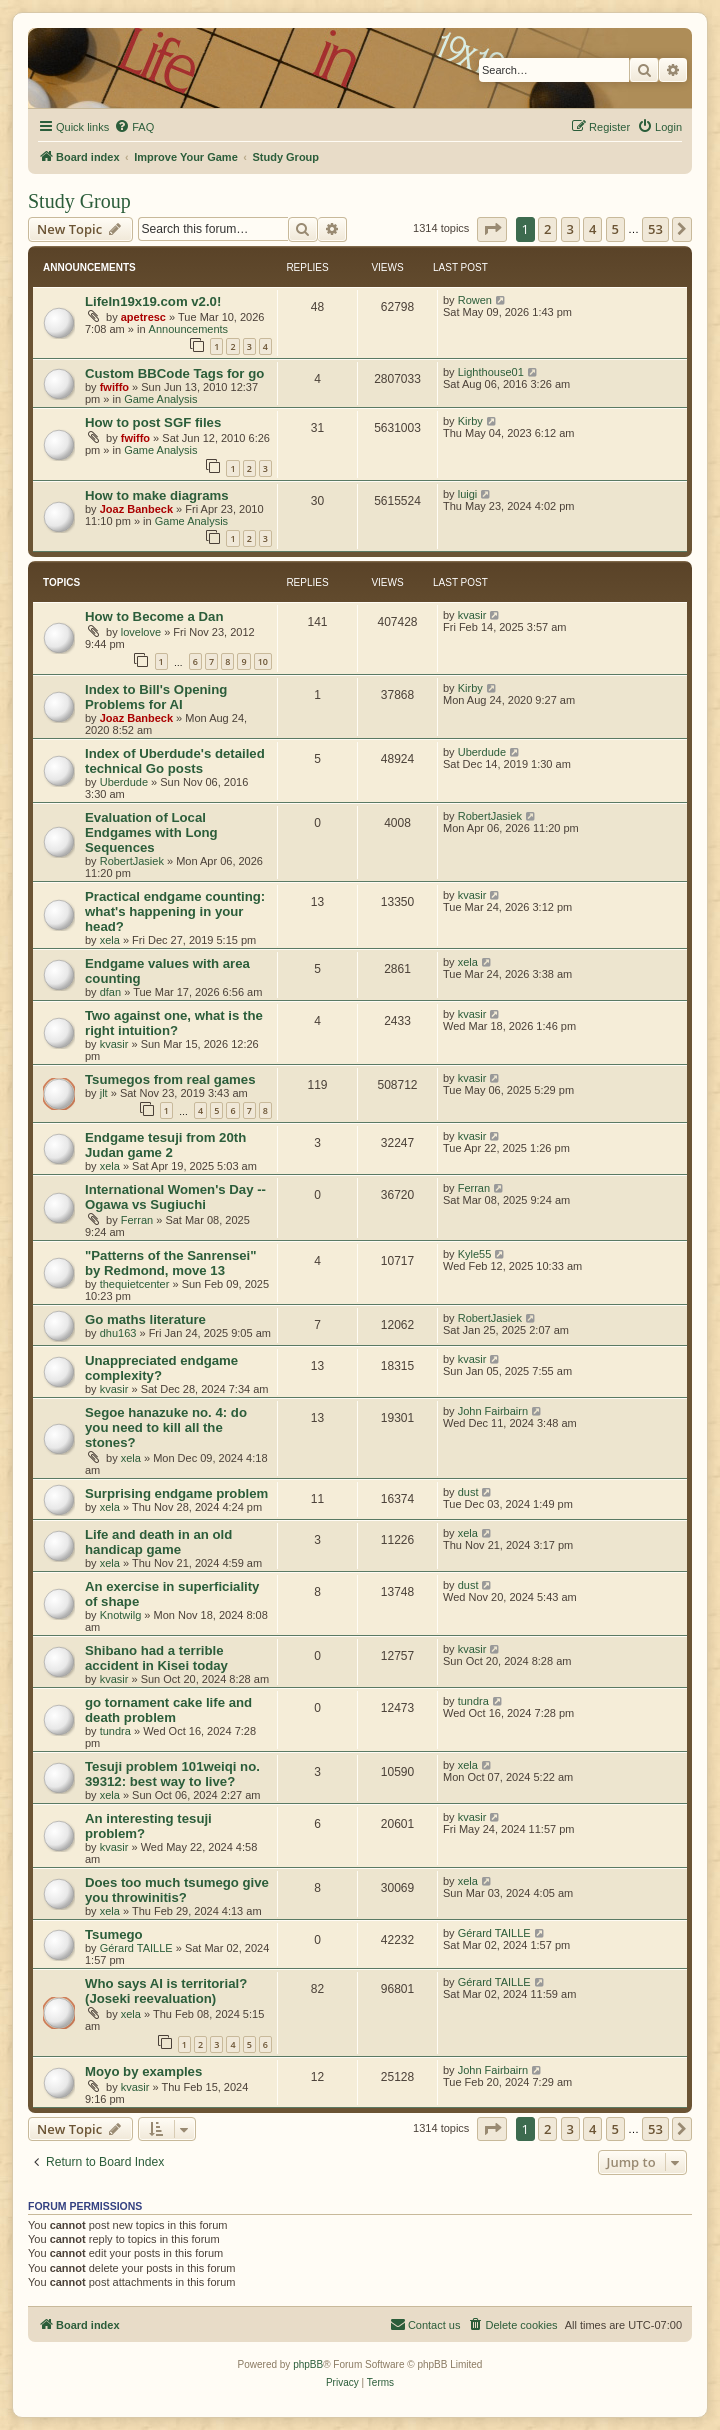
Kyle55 (475, 1254)
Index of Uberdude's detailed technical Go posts (175, 761)
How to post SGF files (153, 422)
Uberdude (124, 782)
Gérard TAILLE (136, 1948)
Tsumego (114, 1934)
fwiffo (114, 387)
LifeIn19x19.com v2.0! (153, 301)
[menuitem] (134, 127)
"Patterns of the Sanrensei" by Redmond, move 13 (171, 1263)
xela (110, 940)
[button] (492, 229)
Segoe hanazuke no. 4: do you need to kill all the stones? (166, 1427)
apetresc (143, 317)
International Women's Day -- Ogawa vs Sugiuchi (175, 1197)
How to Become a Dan (154, 616)
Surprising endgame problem (176, 1493)
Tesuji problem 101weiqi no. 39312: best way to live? (172, 1774)
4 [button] (592, 229)
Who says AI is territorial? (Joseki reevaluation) (166, 1991)
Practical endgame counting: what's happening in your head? (175, 911)
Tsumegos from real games (170, 1079)
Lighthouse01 (491, 372)
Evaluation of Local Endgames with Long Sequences (151, 832)
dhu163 (118, 1333)
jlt (104, 1093)
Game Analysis (160, 399)
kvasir (472, 615)
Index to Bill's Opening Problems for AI (156, 697)
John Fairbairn (493, 1411)
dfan (110, 992)
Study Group (79, 201)
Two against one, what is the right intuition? (174, 1023)
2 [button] (547, 229)
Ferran (137, 1220)
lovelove (141, 632)
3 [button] (570, 229)
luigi (468, 494)
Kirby (470, 421)
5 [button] (615, 229)
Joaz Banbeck (136, 509)
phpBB (308, 2364)
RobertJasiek (132, 861)
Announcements (189, 329)
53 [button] (655, 229)
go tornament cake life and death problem (168, 1710)
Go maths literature (145, 1319)
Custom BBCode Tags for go (174, 373)
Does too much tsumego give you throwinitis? (177, 1890)
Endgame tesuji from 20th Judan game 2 (165, 1145)
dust (468, 1492)
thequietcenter (135, 1284)
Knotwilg (121, 1615)
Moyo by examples (143, 2071)
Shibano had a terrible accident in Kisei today (156, 1658)
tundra (115, 1731)
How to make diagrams (157, 495)
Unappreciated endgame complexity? (161, 1368)
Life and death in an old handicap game (158, 1542)
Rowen (475, 300)
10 (263, 661)
